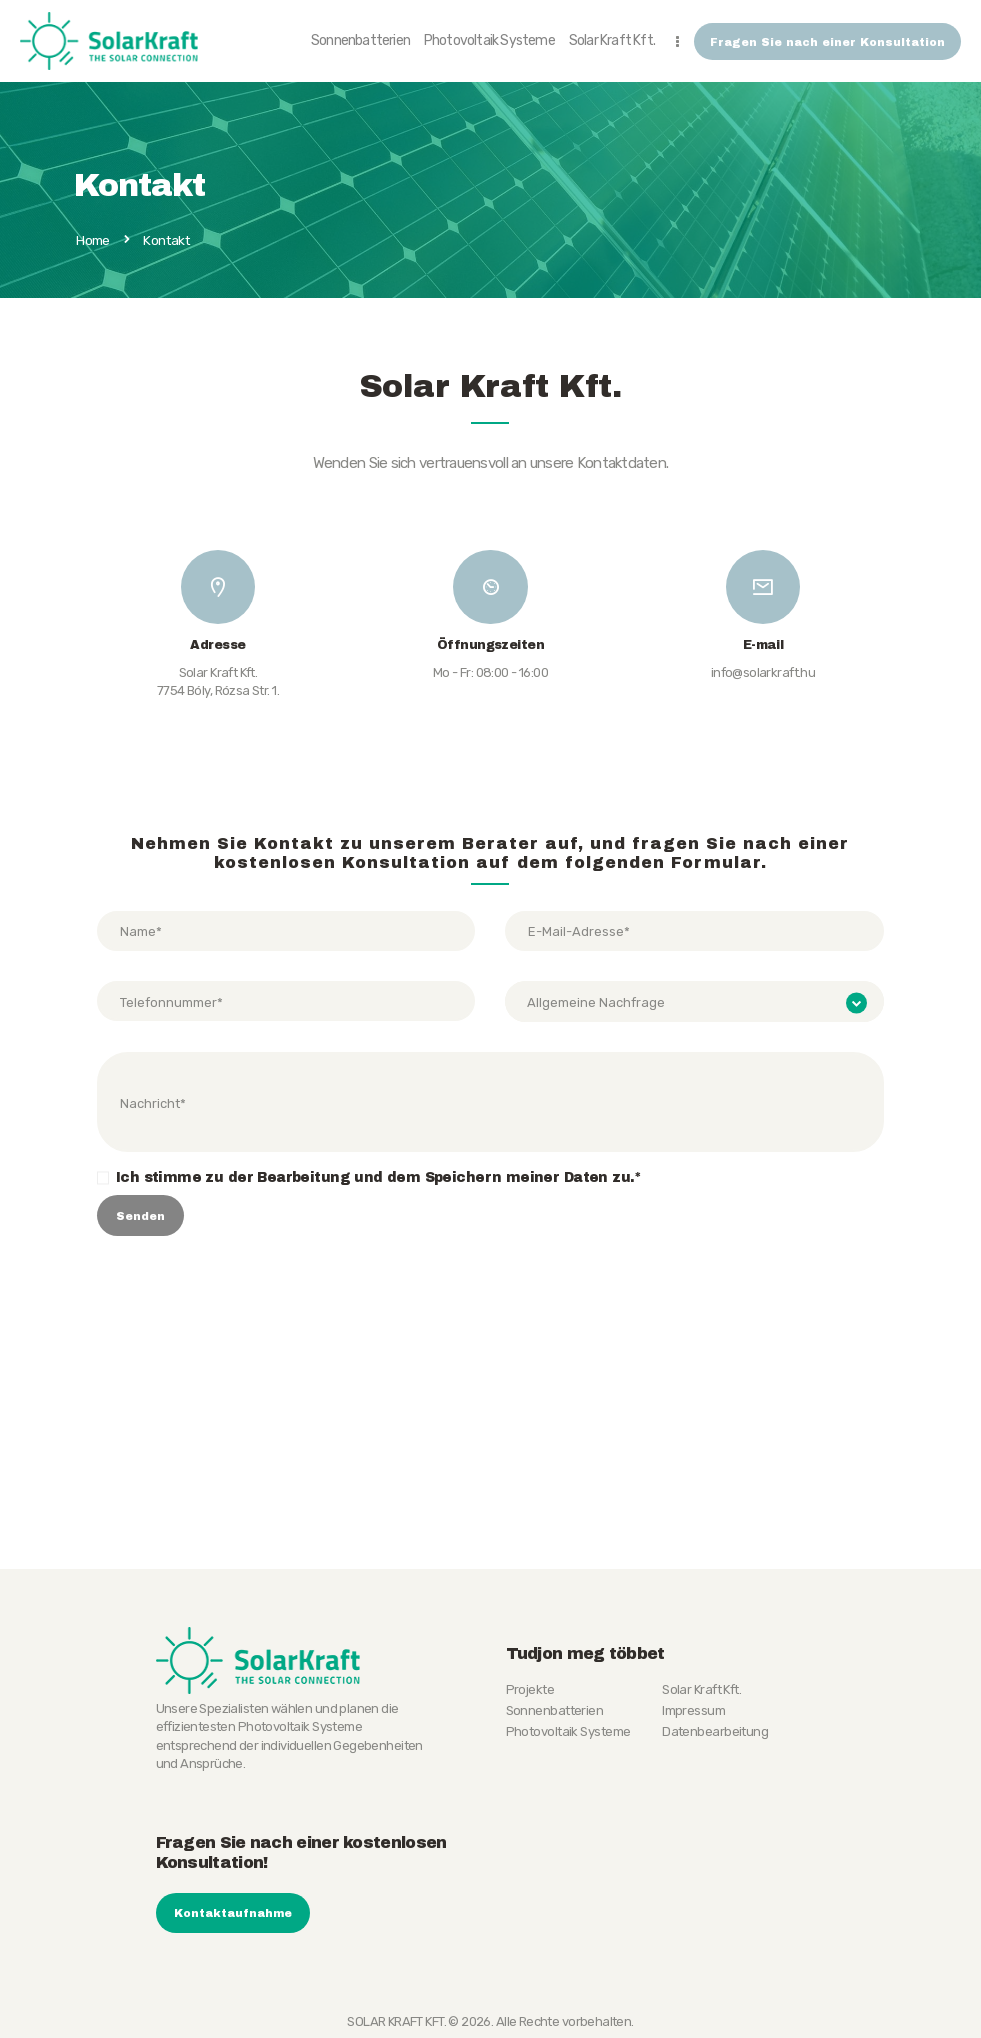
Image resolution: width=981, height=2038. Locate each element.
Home (93, 241)
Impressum (693, 1709)
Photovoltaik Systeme (568, 1730)
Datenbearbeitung (715, 1730)
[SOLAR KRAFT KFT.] (490, 1437)
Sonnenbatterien (555, 1709)
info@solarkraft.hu (763, 672)
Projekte (530, 1688)
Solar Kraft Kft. (701, 1688)
